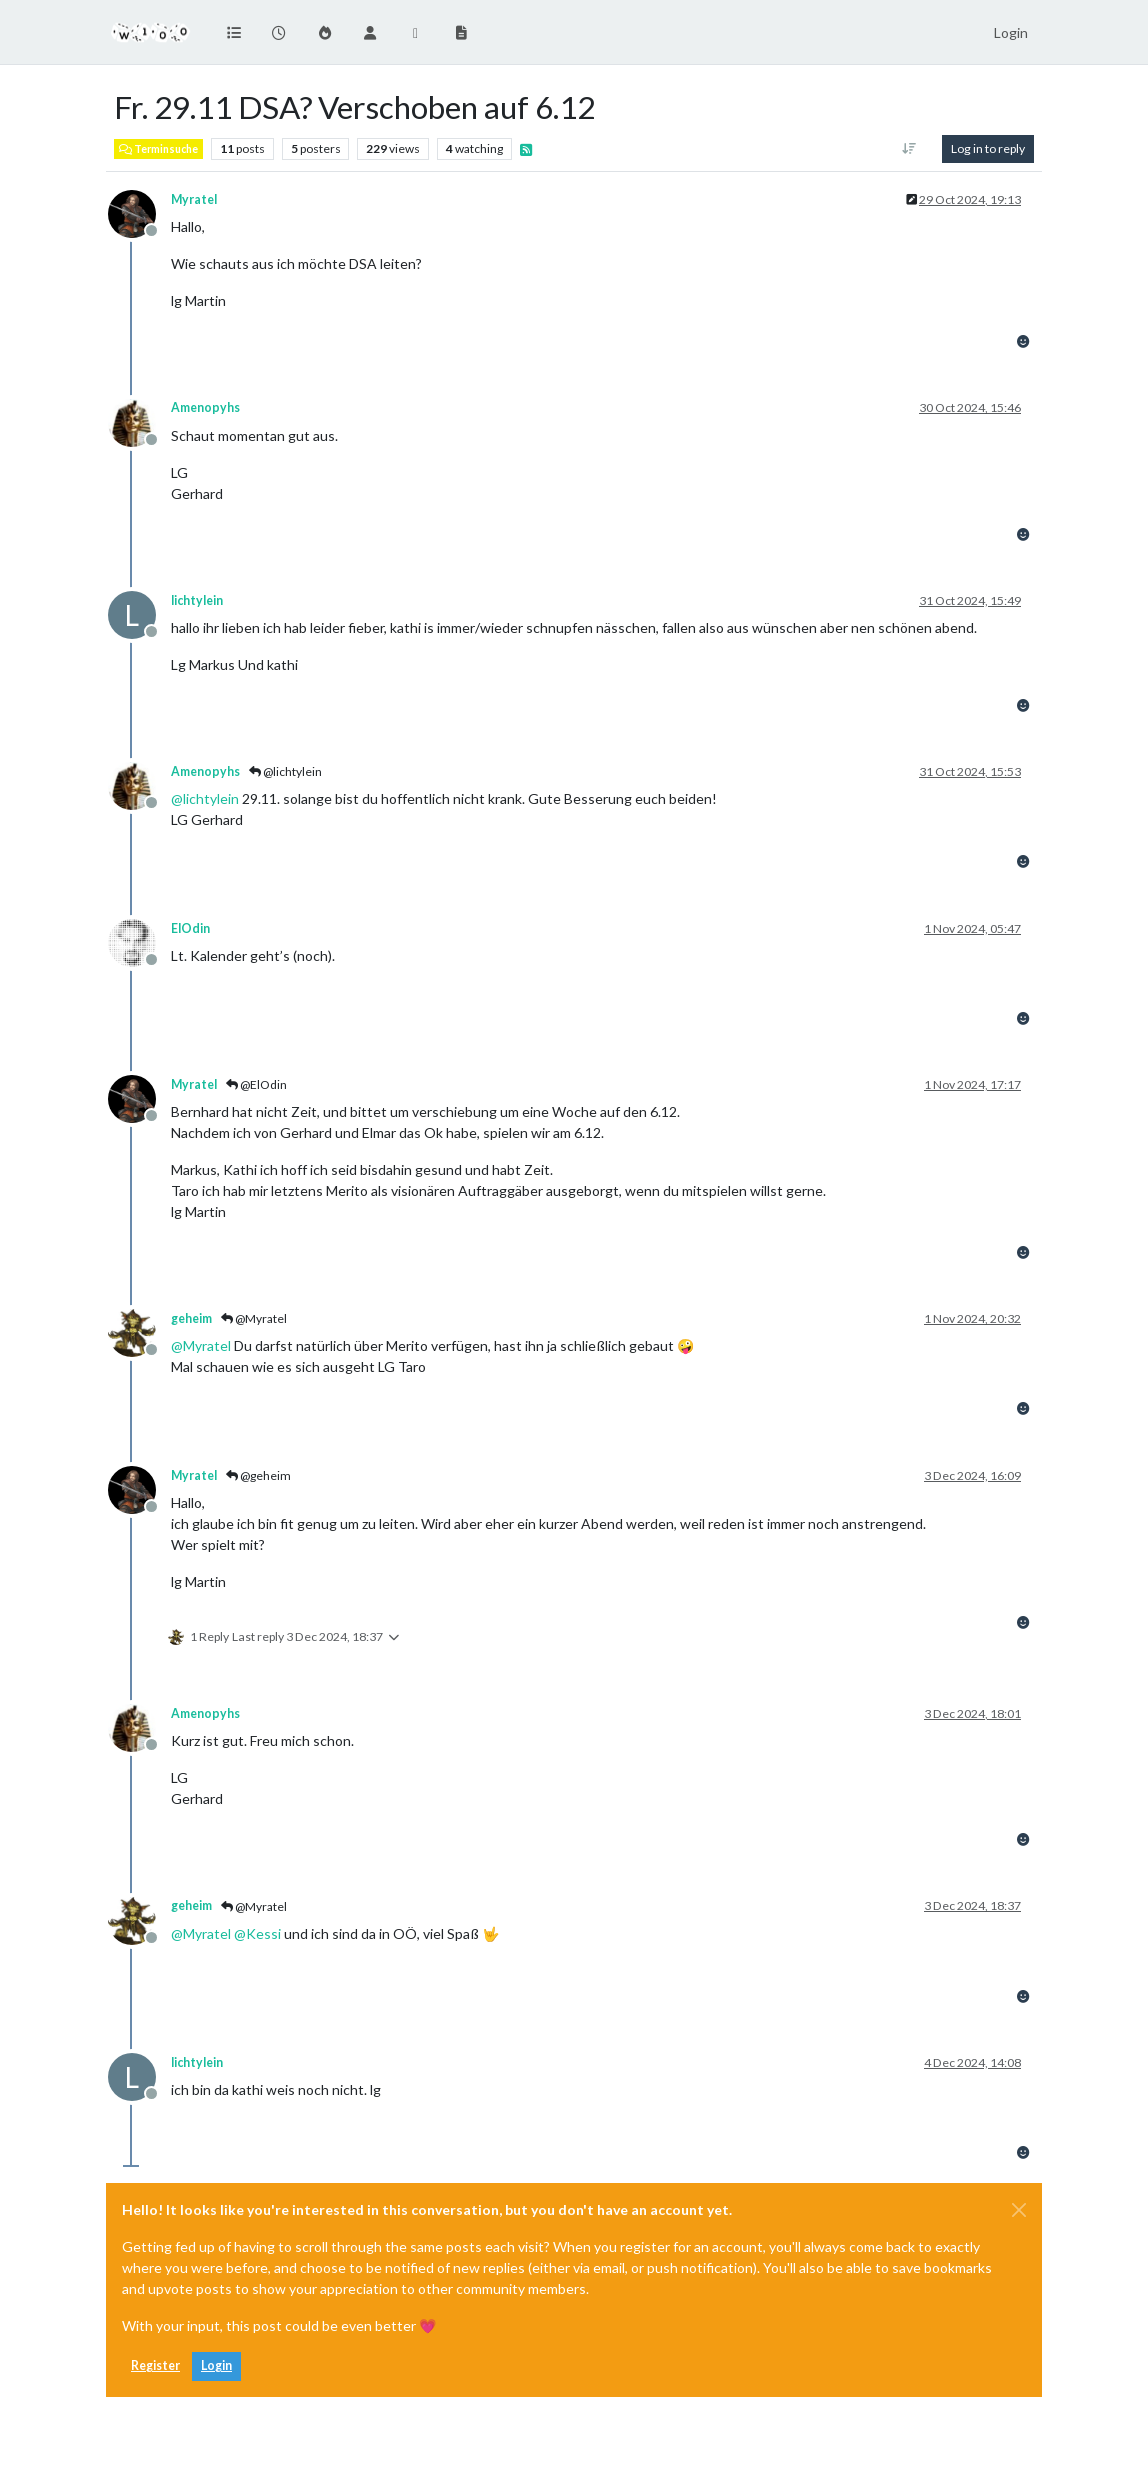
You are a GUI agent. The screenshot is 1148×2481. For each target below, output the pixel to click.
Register (155, 2365)
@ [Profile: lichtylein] (205, 798)
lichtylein (197, 600)
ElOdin (190, 928)
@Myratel (254, 1318)
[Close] (1019, 2210)
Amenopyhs (205, 407)
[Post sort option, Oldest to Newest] (909, 149)
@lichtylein (285, 771)
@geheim (258, 1475)
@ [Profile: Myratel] (201, 1345)
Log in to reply (988, 148)
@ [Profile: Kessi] (257, 1933)
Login (216, 2365)
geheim (191, 1318)
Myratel (194, 199)
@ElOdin (256, 1084)
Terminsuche (158, 149)
